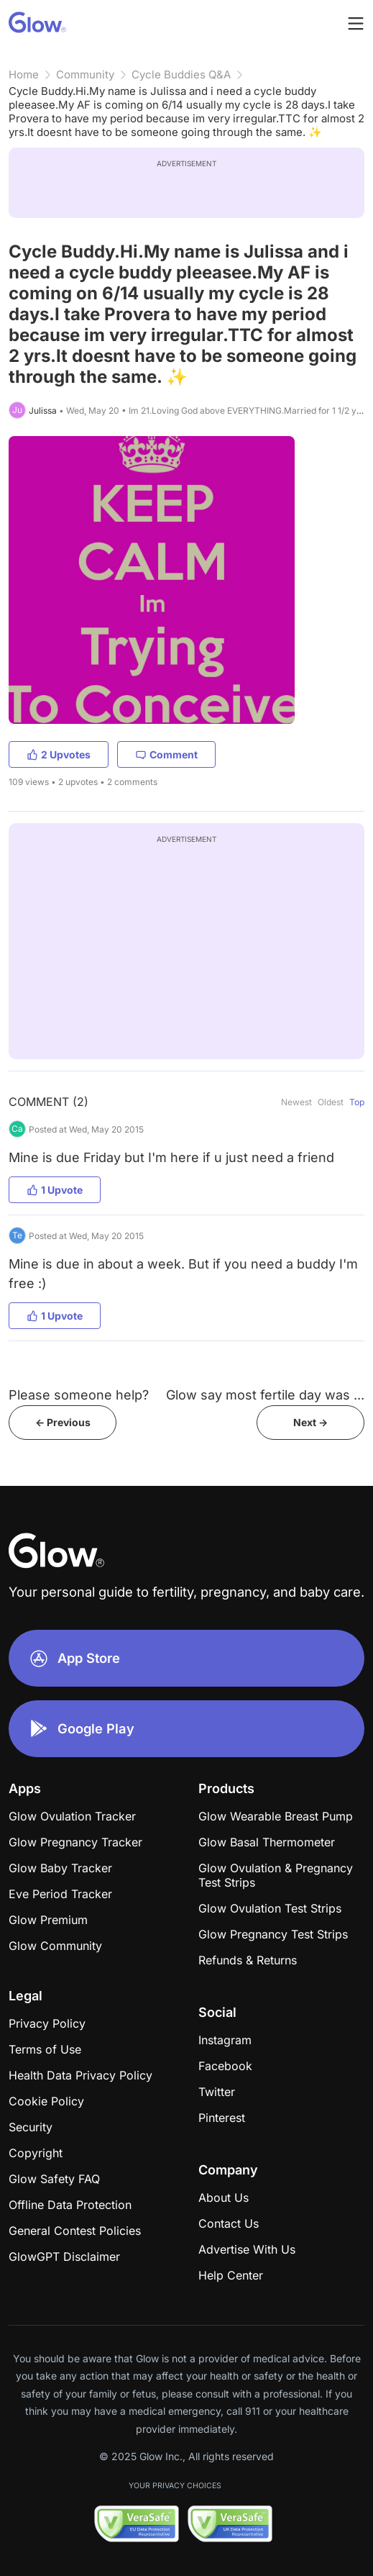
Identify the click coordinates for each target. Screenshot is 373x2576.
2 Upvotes (59, 754)
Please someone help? (79, 1394)
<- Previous (63, 1422)
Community (85, 74)
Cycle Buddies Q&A (181, 74)
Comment (166, 754)
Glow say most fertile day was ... (265, 1394)
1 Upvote (55, 1190)
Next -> (310, 1422)
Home (24, 74)
